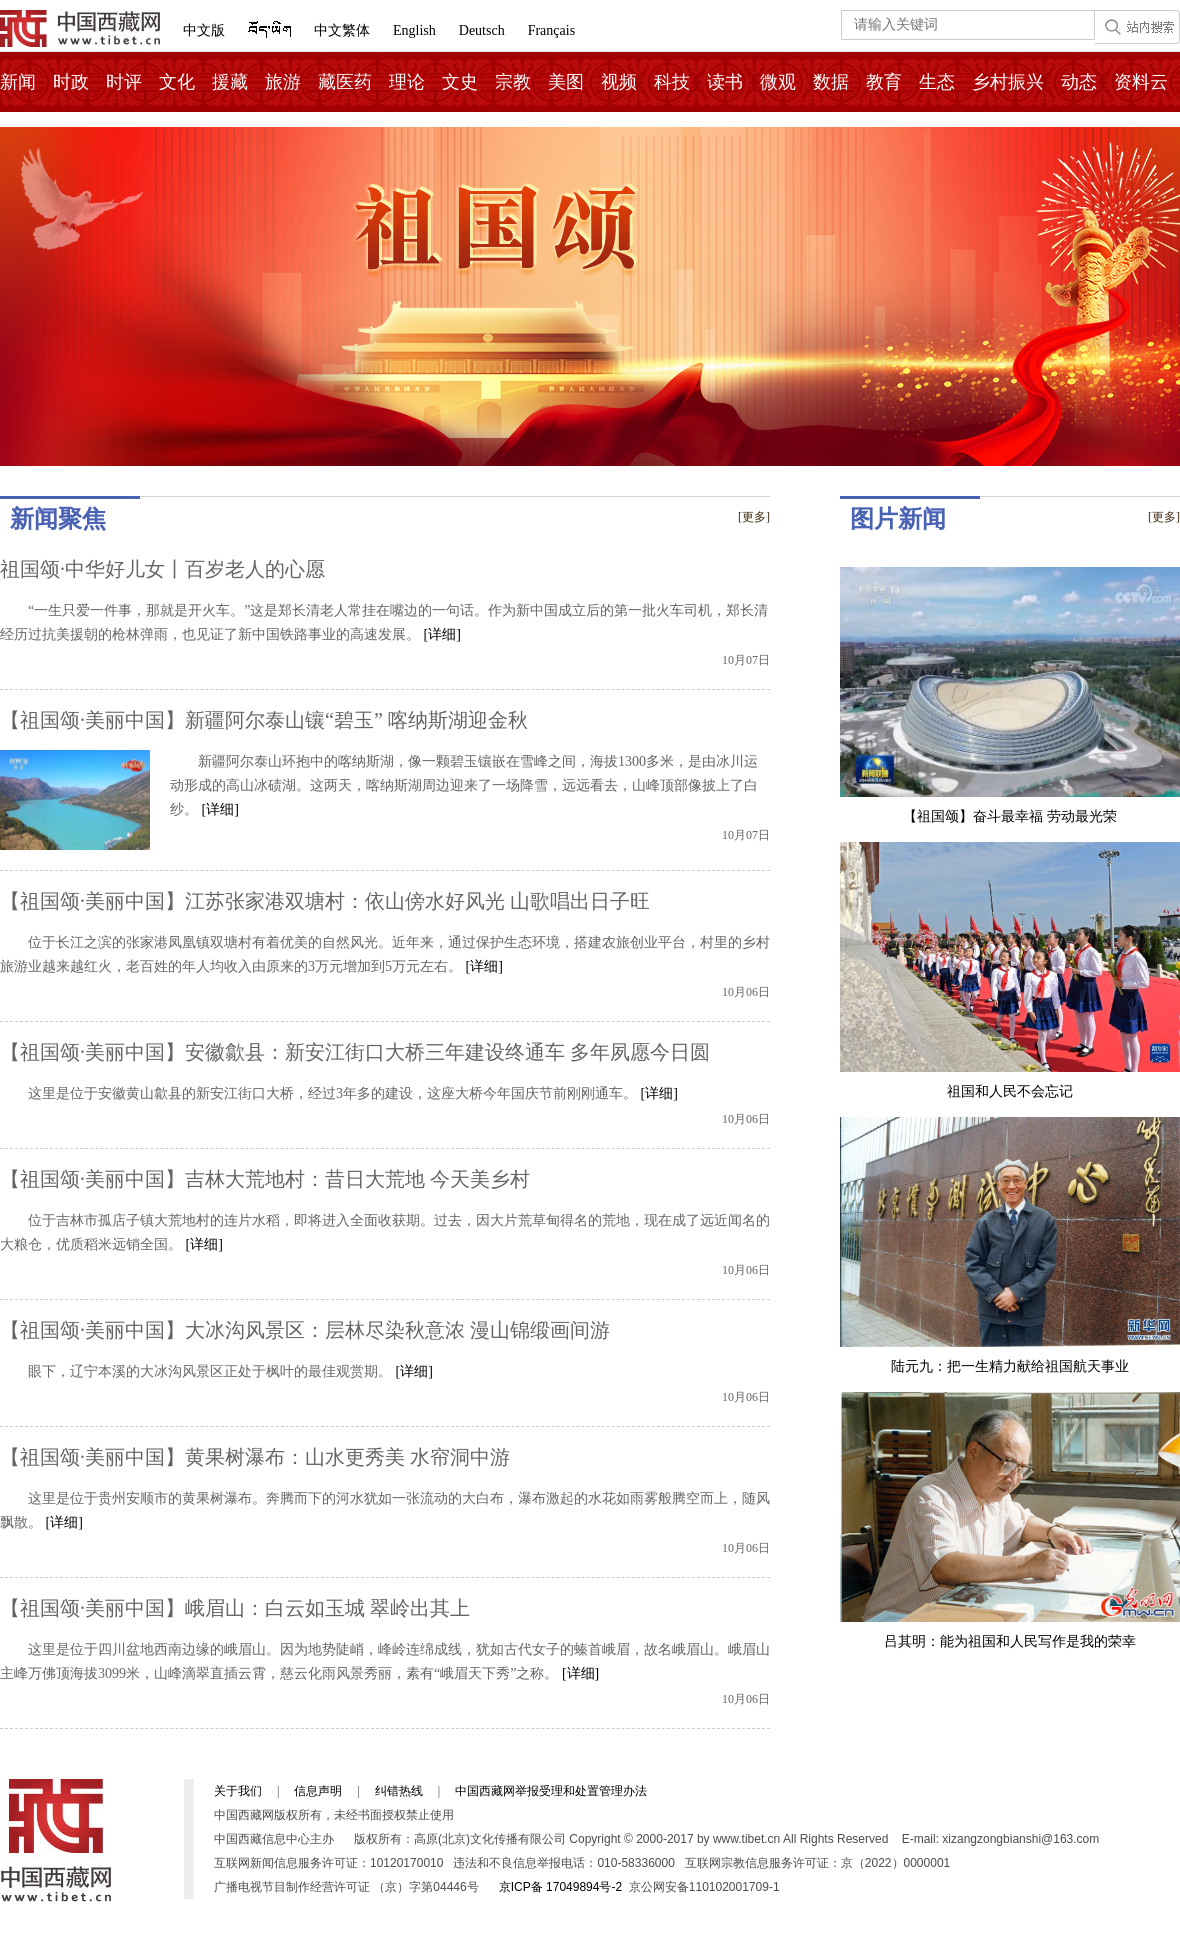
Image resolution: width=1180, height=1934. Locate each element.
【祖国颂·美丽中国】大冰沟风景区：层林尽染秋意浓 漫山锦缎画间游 (305, 1330)
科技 (672, 82)
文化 (177, 82)
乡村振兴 (1008, 82)
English (414, 30)
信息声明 (318, 1791)
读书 (725, 82)
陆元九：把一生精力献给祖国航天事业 (1010, 1366)
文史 (460, 82)
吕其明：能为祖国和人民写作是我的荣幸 (1010, 1641)
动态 (1079, 82)
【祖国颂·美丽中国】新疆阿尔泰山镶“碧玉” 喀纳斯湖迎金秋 (264, 720)
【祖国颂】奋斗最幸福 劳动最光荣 (1010, 816)
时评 (124, 82)
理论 (407, 82)
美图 (566, 82)
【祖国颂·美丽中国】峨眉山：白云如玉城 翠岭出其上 (235, 1608)
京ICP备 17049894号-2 (560, 1887)
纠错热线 (399, 1791)
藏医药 (345, 82)
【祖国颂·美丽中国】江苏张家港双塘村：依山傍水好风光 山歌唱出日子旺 (325, 901)
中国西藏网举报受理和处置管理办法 (551, 1791)
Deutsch (482, 30)
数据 (831, 82)
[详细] (442, 634)
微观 (778, 82)
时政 (71, 82)
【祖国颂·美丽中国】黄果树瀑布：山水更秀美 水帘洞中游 (255, 1457)
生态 (937, 82)
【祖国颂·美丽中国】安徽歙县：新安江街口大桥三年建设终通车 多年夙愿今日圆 (355, 1052)
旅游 (283, 82)
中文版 (204, 30)
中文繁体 (342, 30)
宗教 (513, 82)
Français (551, 30)
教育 (884, 82)
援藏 (230, 82)
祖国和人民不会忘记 (1010, 1091)
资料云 (1141, 82)
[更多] (754, 517)
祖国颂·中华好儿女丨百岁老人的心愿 (162, 569)
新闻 (18, 82)
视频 (619, 82)
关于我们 (238, 1791)
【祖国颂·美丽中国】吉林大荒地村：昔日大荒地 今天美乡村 (265, 1179)
